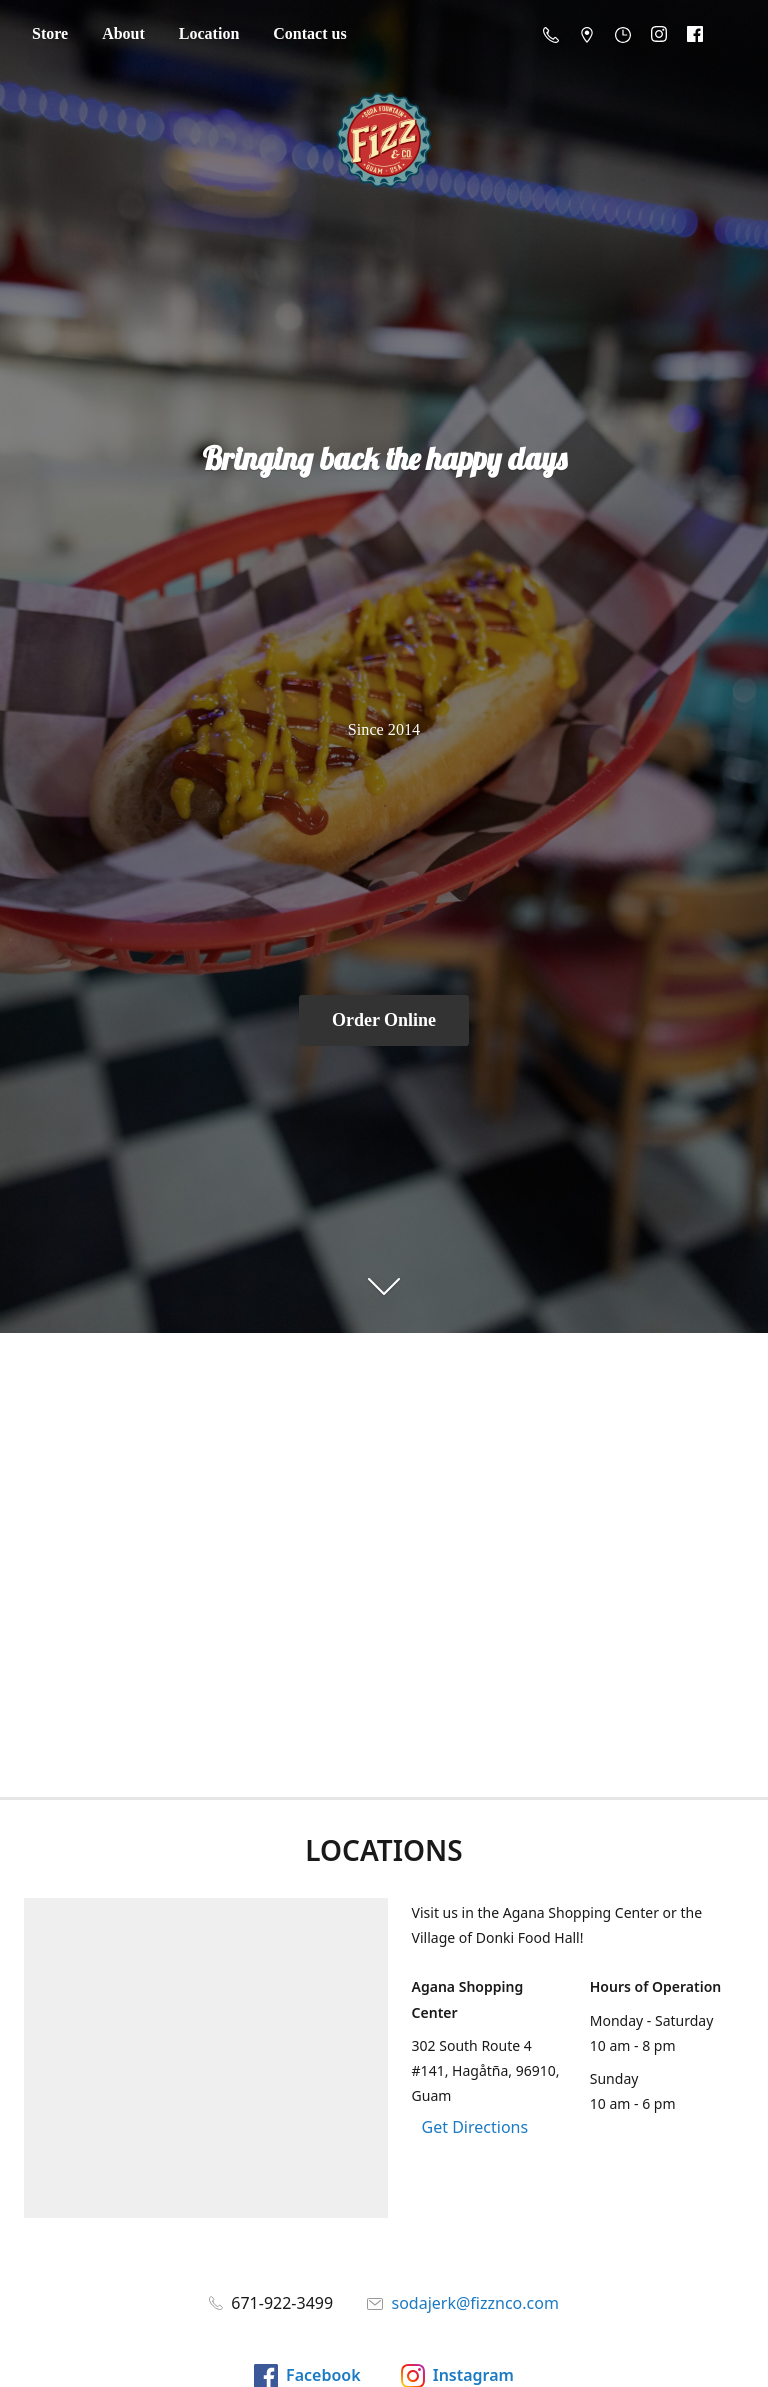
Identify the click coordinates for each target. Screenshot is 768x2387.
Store (50, 33)
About (123, 33)
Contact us (309, 33)
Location (209, 33)
